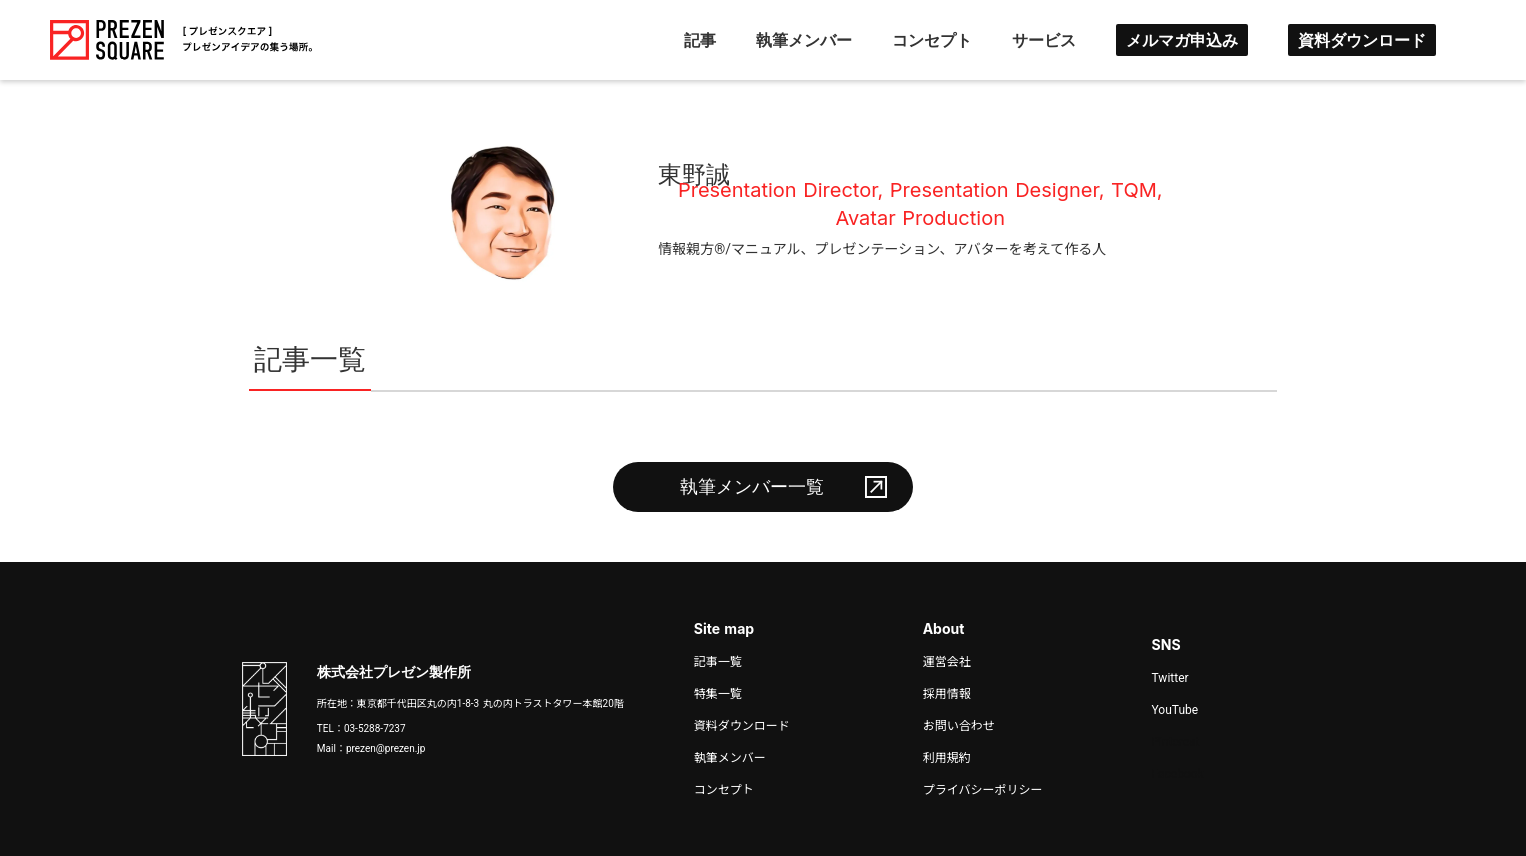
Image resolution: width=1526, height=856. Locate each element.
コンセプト (932, 40)
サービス (1044, 40)
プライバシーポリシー (983, 790)
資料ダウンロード (1362, 40)
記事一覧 (718, 662)
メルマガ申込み (1182, 40)
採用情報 (947, 694)
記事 (700, 40)
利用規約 (947, 758)
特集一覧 (718, 694)
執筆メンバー (804, 40)
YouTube (1175, 710)
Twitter (1170, 678)
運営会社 (947, 662)
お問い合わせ (959, 726)
